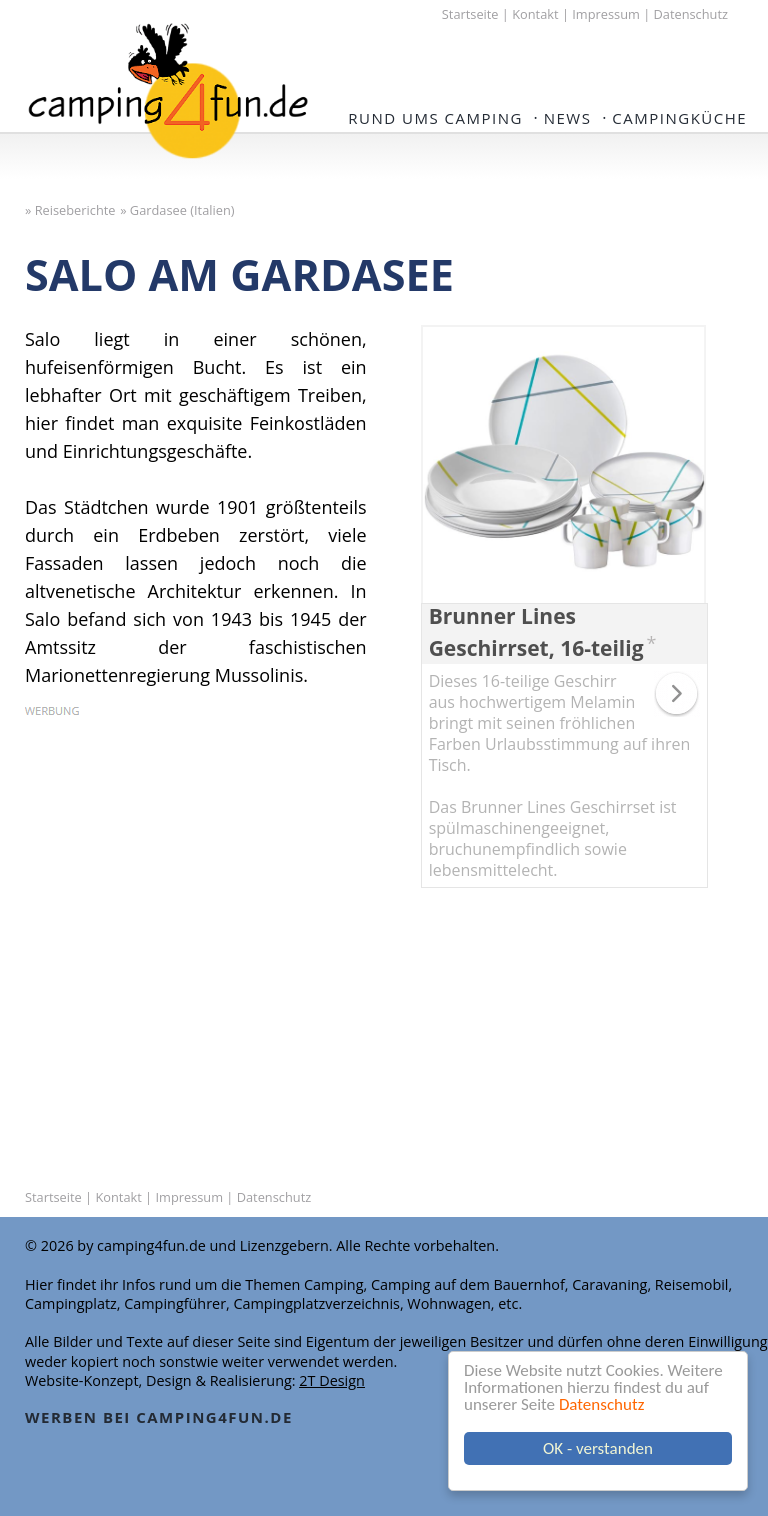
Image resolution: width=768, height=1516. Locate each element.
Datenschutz (601, 1404)
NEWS (568, 118)
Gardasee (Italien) (182, 210)
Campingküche (679, 118)
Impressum (606, 14)
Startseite (470, 14)
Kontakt (535, 14)
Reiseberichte (75, 210)
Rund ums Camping (435, 118)
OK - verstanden (598, 1448)
